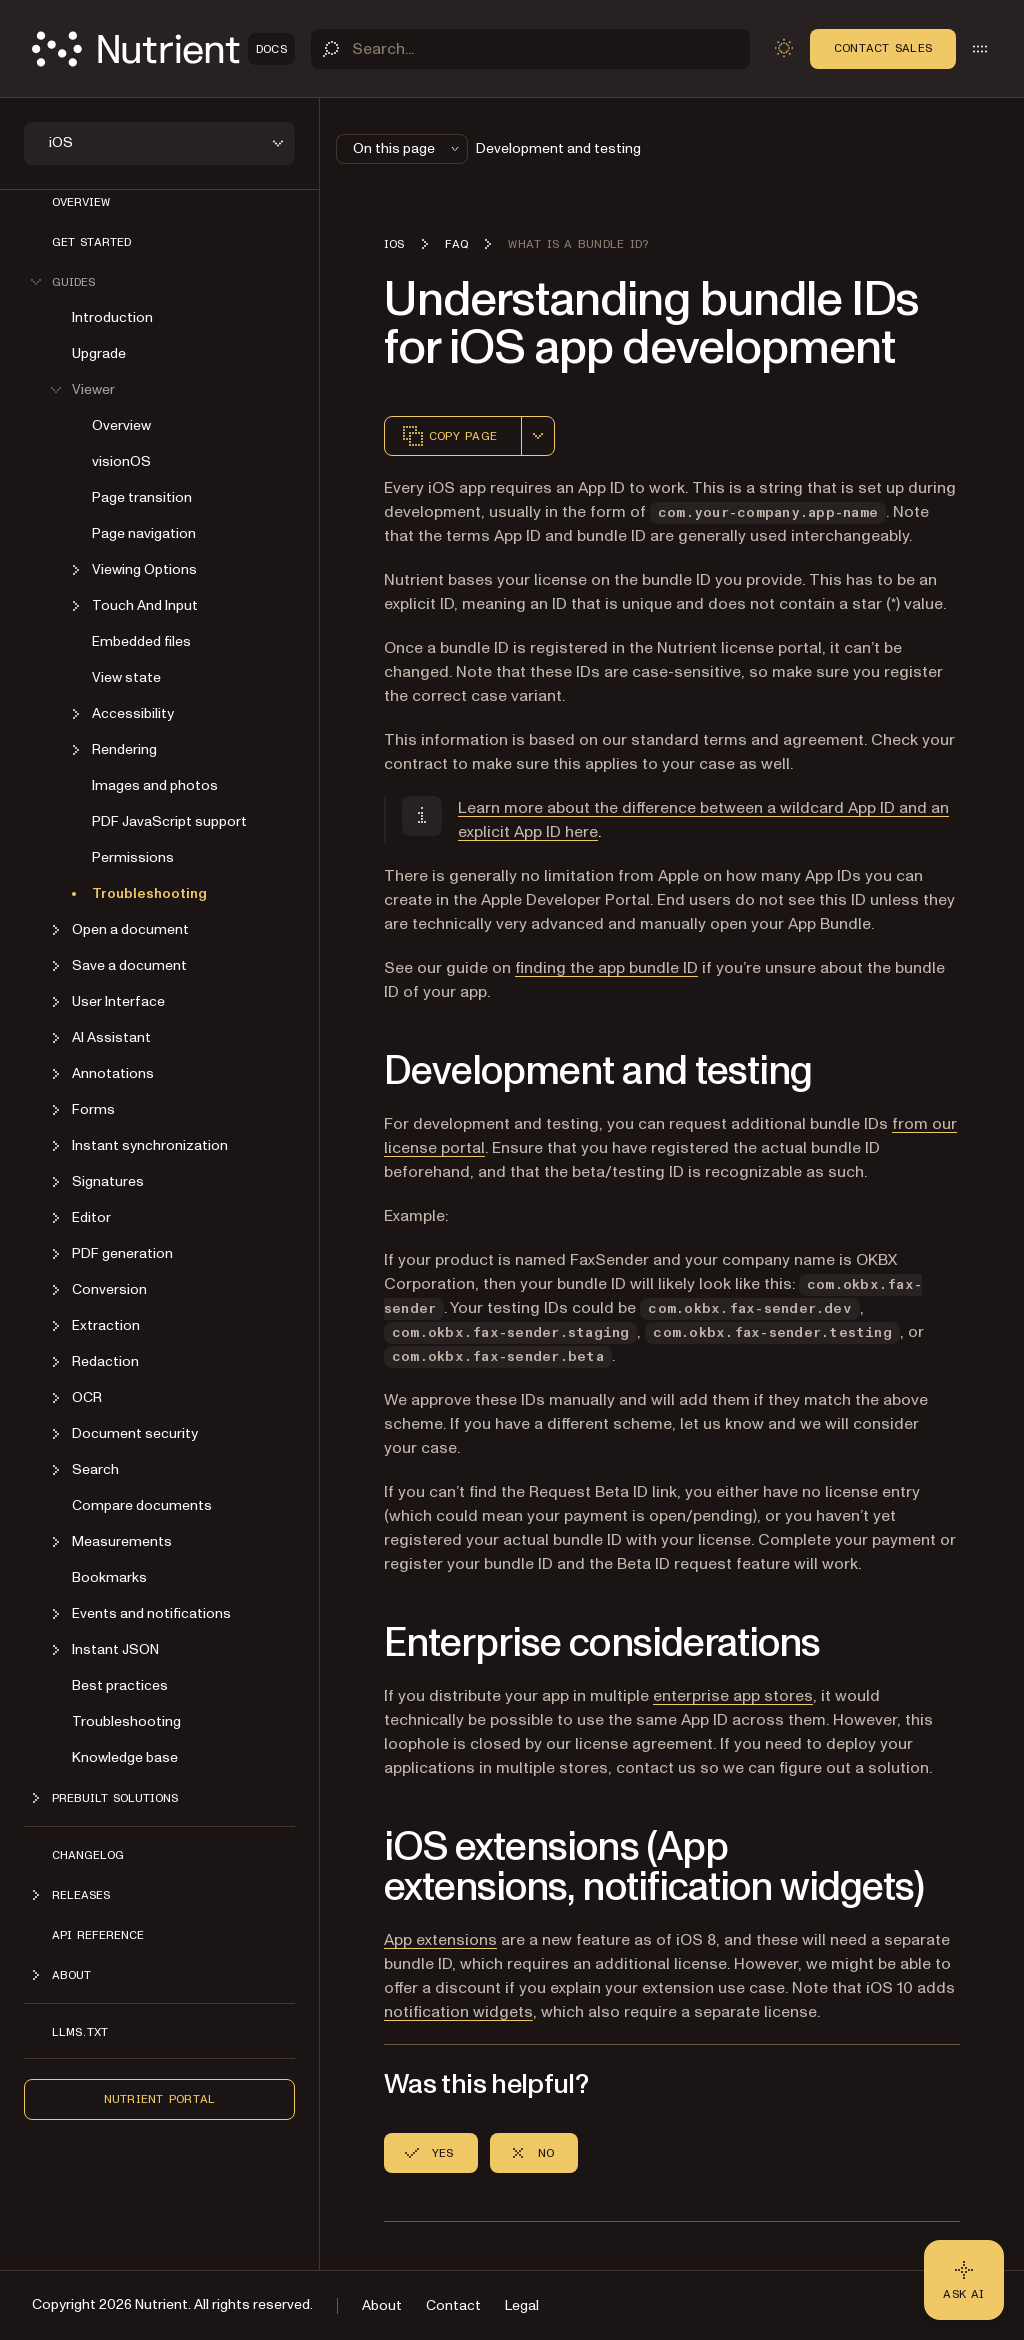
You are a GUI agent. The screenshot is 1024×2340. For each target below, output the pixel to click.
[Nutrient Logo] (163, 49)
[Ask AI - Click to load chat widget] (964, 2280)
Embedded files (141, 641)
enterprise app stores (733, 1696)
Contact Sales (883, 48)
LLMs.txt (80, 2032)
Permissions (133, 857)
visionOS (121, 461)
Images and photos (155, 785)
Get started (91, 242)
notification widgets (458, 2012)
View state (126, 677)
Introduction (112, 317)
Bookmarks (109, 1577)
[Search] (530, 49)
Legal (522, 2305)
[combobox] (538, 436)
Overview (81, 202)
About (382, 2305)
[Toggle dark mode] (784, 48)
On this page (408, 148)
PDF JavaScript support (169, 821)
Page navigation (144, 533)
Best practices (120, 1685)
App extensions (440, 1940)
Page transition (142, 497)
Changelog (88, 1855)
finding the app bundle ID (606, 968)
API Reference (98, 1935)
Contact (453, 2305)
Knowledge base (125, 1757)
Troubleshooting (149, 893)
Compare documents (142, 1505)
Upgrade (99, 353)
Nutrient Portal (160, 2099)
